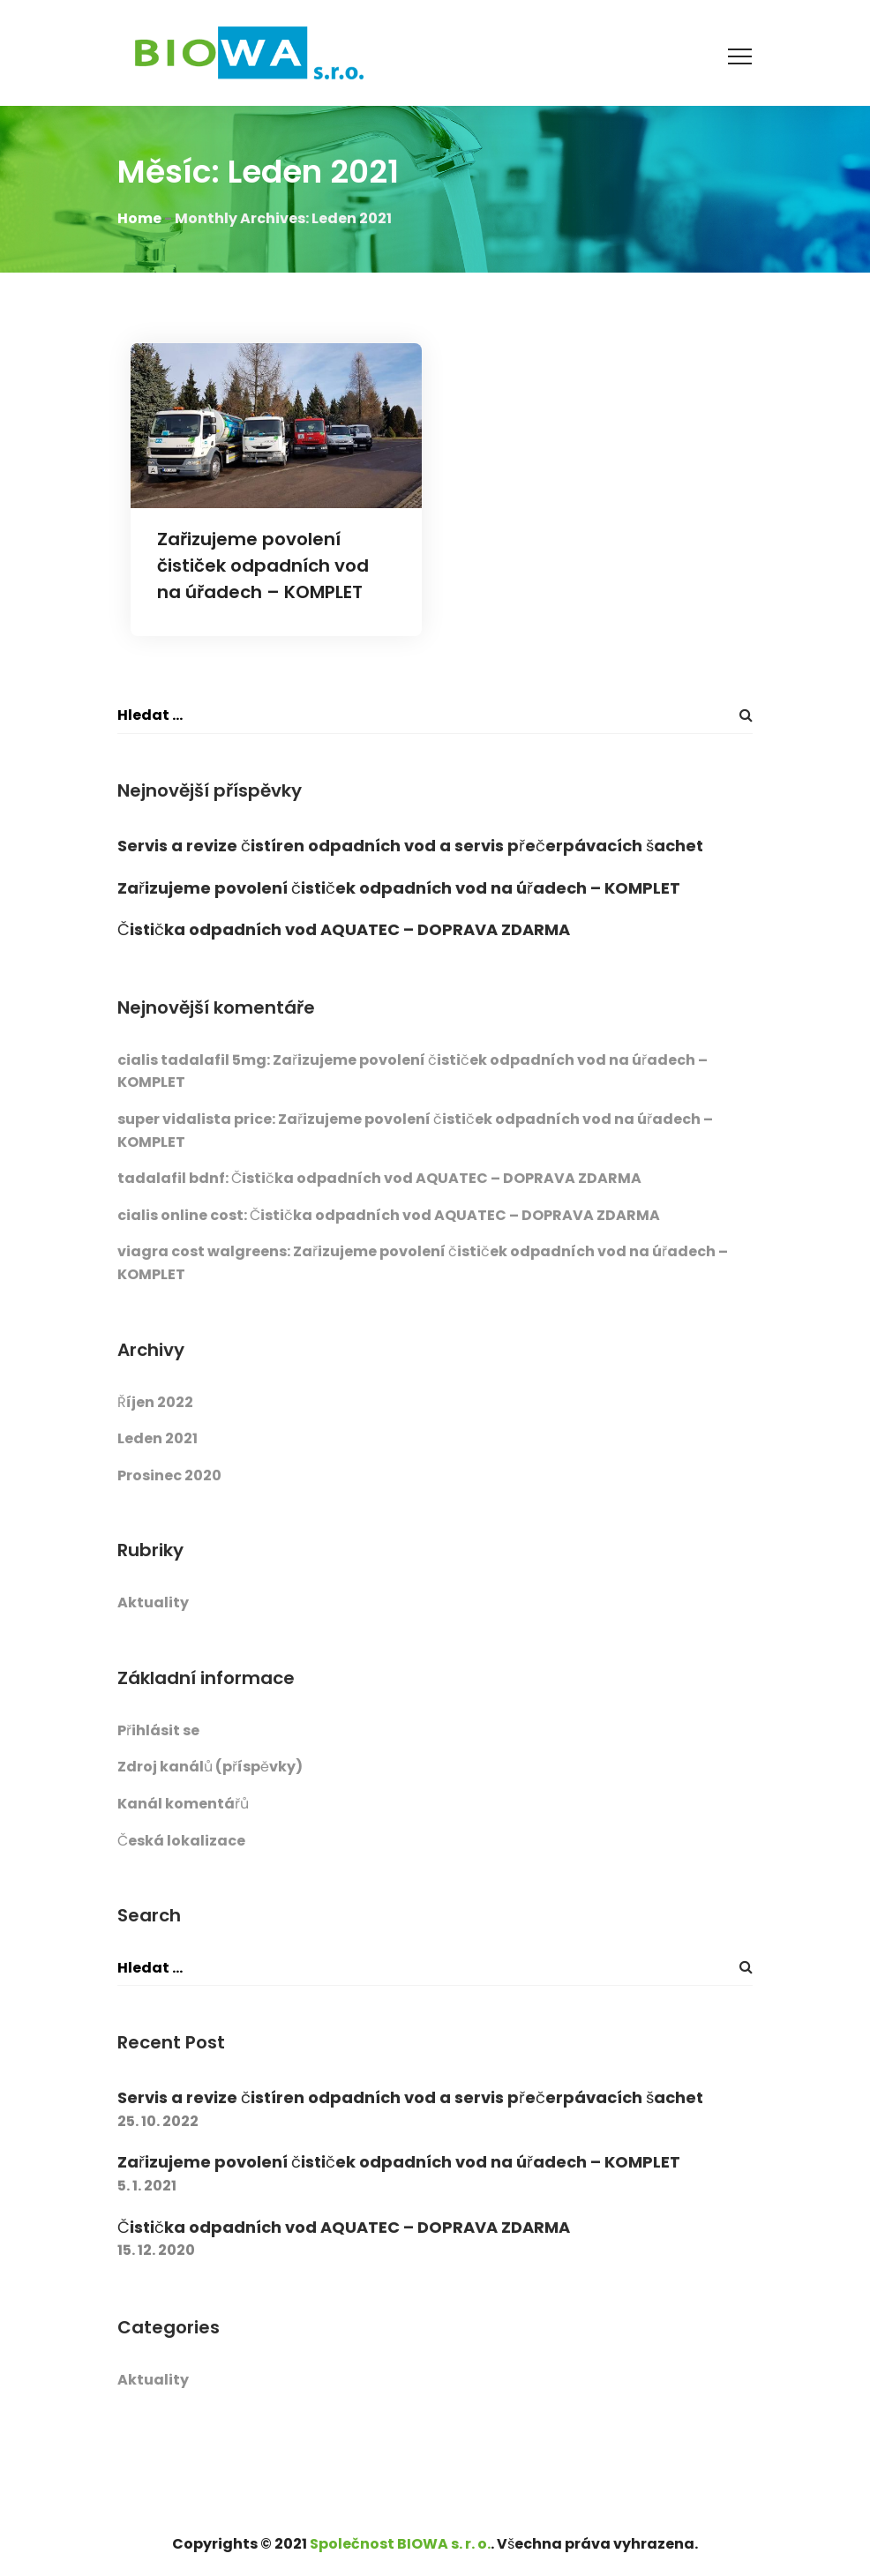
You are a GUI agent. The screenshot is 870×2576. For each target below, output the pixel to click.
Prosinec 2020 (169, 1475)
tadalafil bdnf (171, 1178)
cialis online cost (180, 1215)
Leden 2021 (157, 1438)
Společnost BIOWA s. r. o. (400, 2544)
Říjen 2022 (155, 1402)
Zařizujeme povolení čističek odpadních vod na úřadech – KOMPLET (263, 565)
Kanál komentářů (183, 1803)
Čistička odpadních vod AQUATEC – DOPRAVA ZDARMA (343, 929)
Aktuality (153, 1602)
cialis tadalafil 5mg (191, 1060)
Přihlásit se (158, 1730)
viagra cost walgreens (202, 1251)
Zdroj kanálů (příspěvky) (210, 1766)
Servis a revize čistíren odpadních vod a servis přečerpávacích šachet (410, 846)
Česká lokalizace (181, 1841)
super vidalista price (194, 1119)
